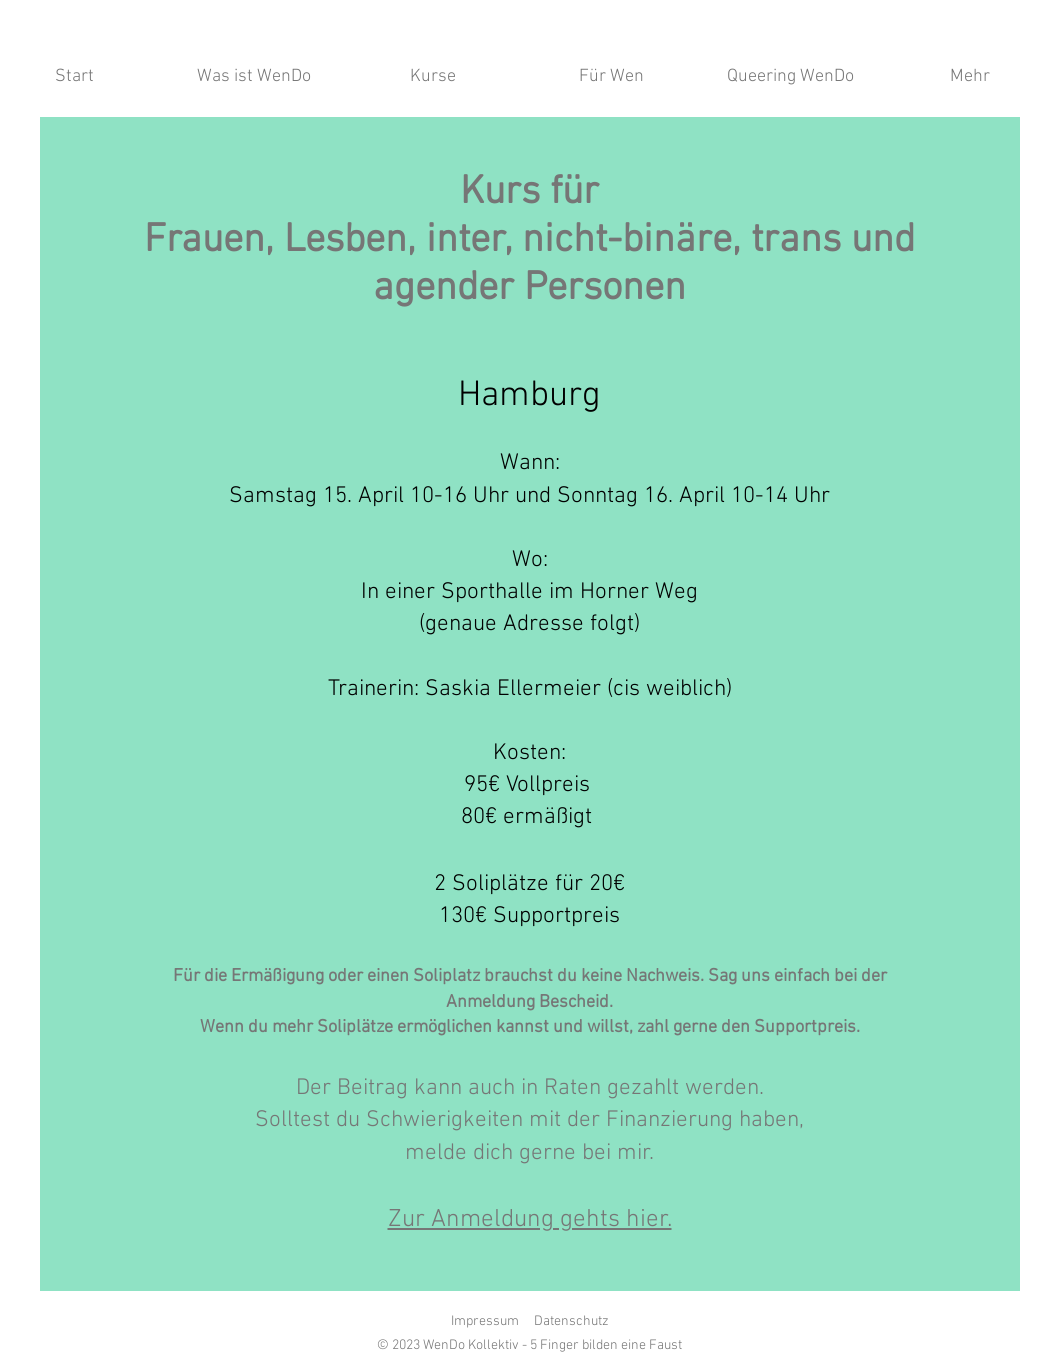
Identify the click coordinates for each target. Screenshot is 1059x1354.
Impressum (485, 1321)
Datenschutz (571, 1321)
